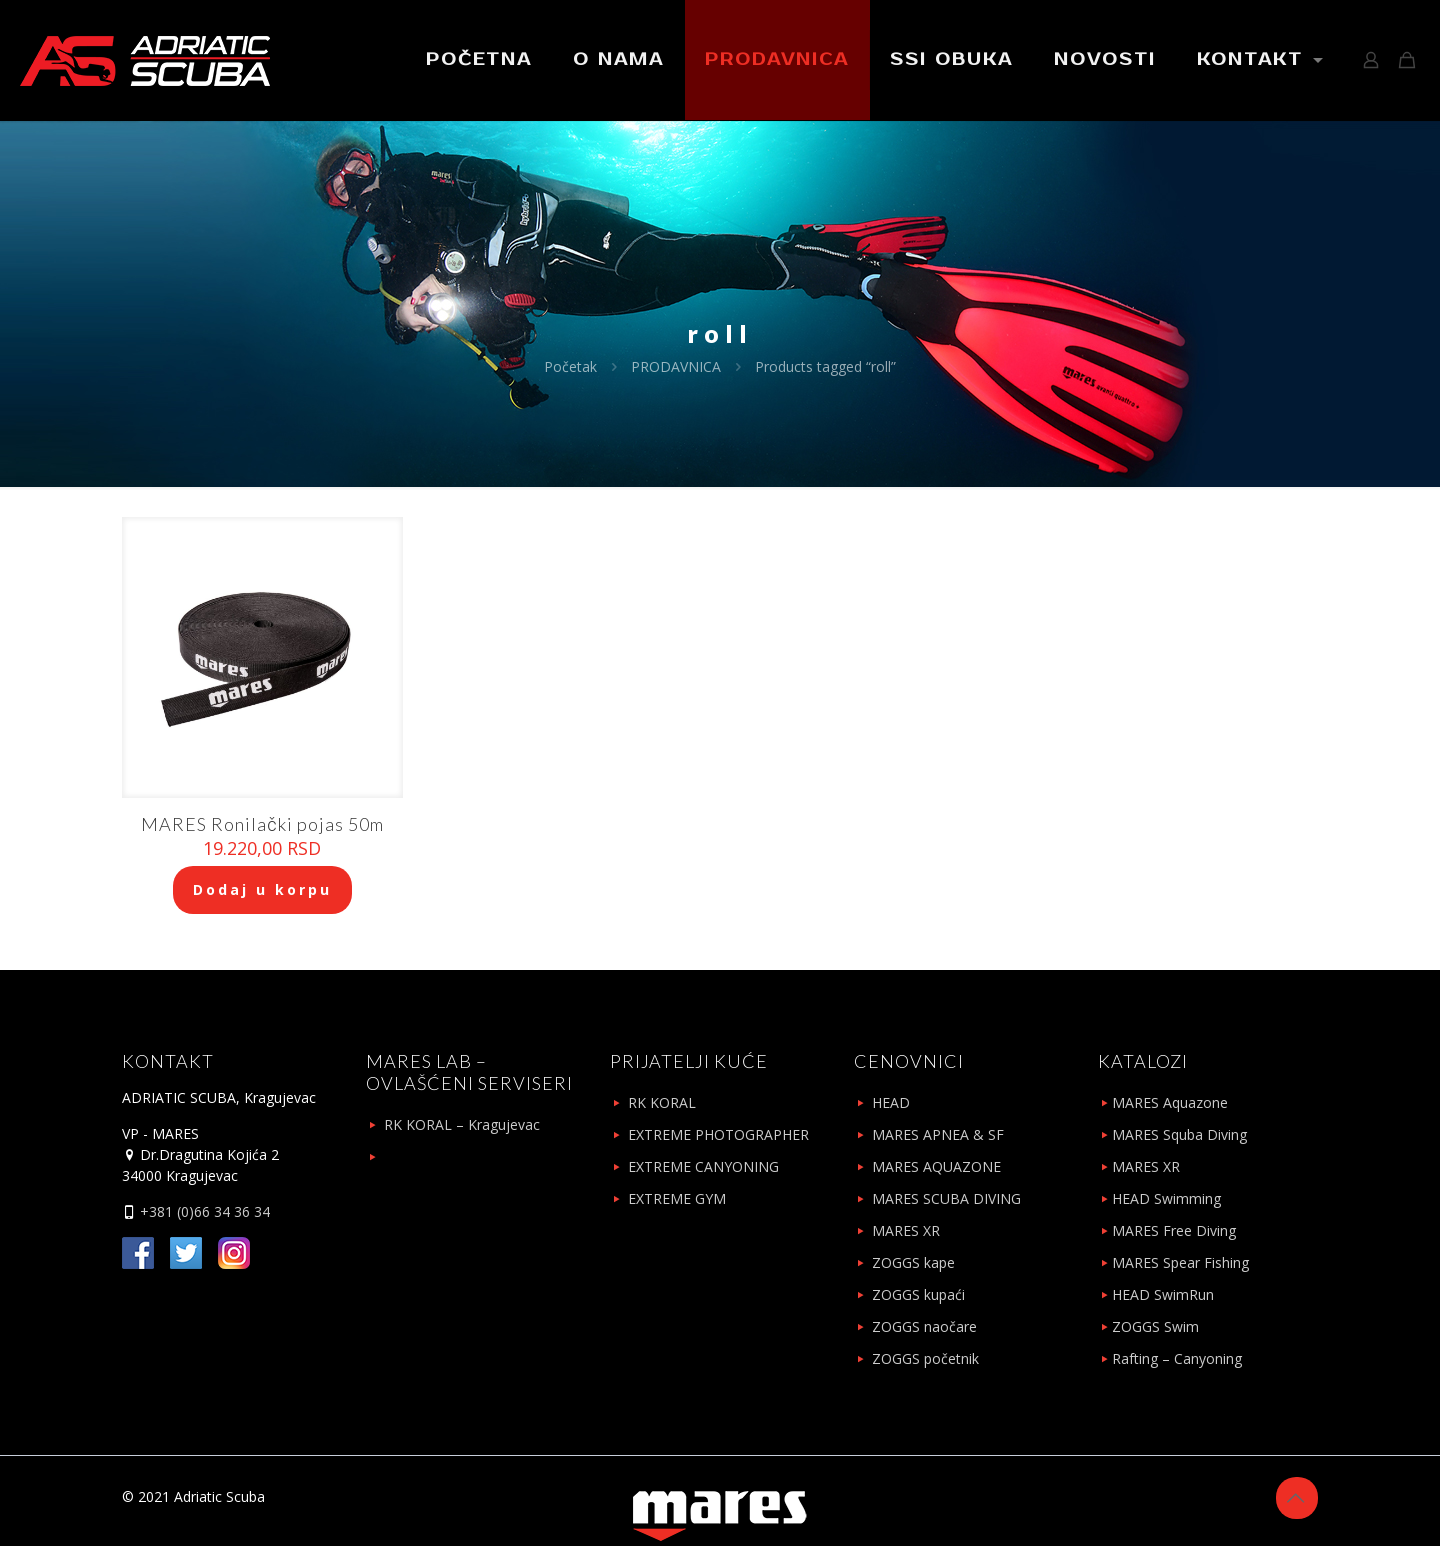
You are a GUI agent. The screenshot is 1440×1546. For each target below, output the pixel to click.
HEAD (891, 1102)
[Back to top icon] (1297, 1498)
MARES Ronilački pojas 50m (262, 824)
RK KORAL (662, 1102)
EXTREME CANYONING (703, 1166)
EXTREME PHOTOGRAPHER (718, 1134)
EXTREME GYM (677, 1198)
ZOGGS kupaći (918, 1294)
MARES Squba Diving (1179, 1134)
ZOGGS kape (913, 1262)
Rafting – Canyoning (1177, 1358)
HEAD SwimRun (1163, 1294)
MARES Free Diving (1174, 1230)
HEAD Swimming (1166, 1198)
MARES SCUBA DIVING (946, 1198)
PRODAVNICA (676, 366)
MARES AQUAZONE (936, 1166)
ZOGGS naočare (924, 1326)
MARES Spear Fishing (1180, 1262)
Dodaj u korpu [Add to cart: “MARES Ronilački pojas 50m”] (262, 889)
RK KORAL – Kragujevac (462, 1124)
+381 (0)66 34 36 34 (203, 1211)
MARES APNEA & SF (938, 1134)
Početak (570, 366)
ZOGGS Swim (1155, 1326)
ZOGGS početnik (925, 1358)
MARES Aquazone (1170, 1102)
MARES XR (906, 1230)
